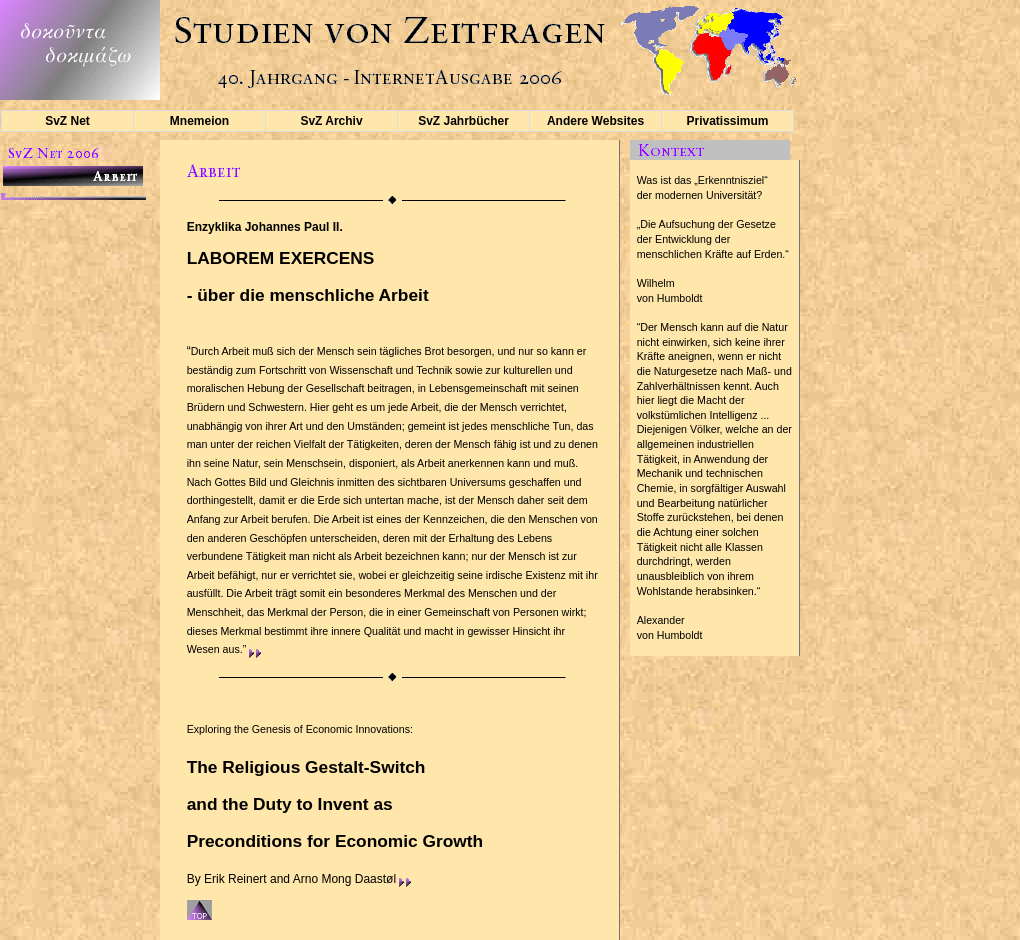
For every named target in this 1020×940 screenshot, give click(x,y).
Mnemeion (199, 121)
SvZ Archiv (331, 121)
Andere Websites (595, 121)
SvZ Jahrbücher (463, 121)
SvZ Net (67, 121)
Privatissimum (727, 121)
